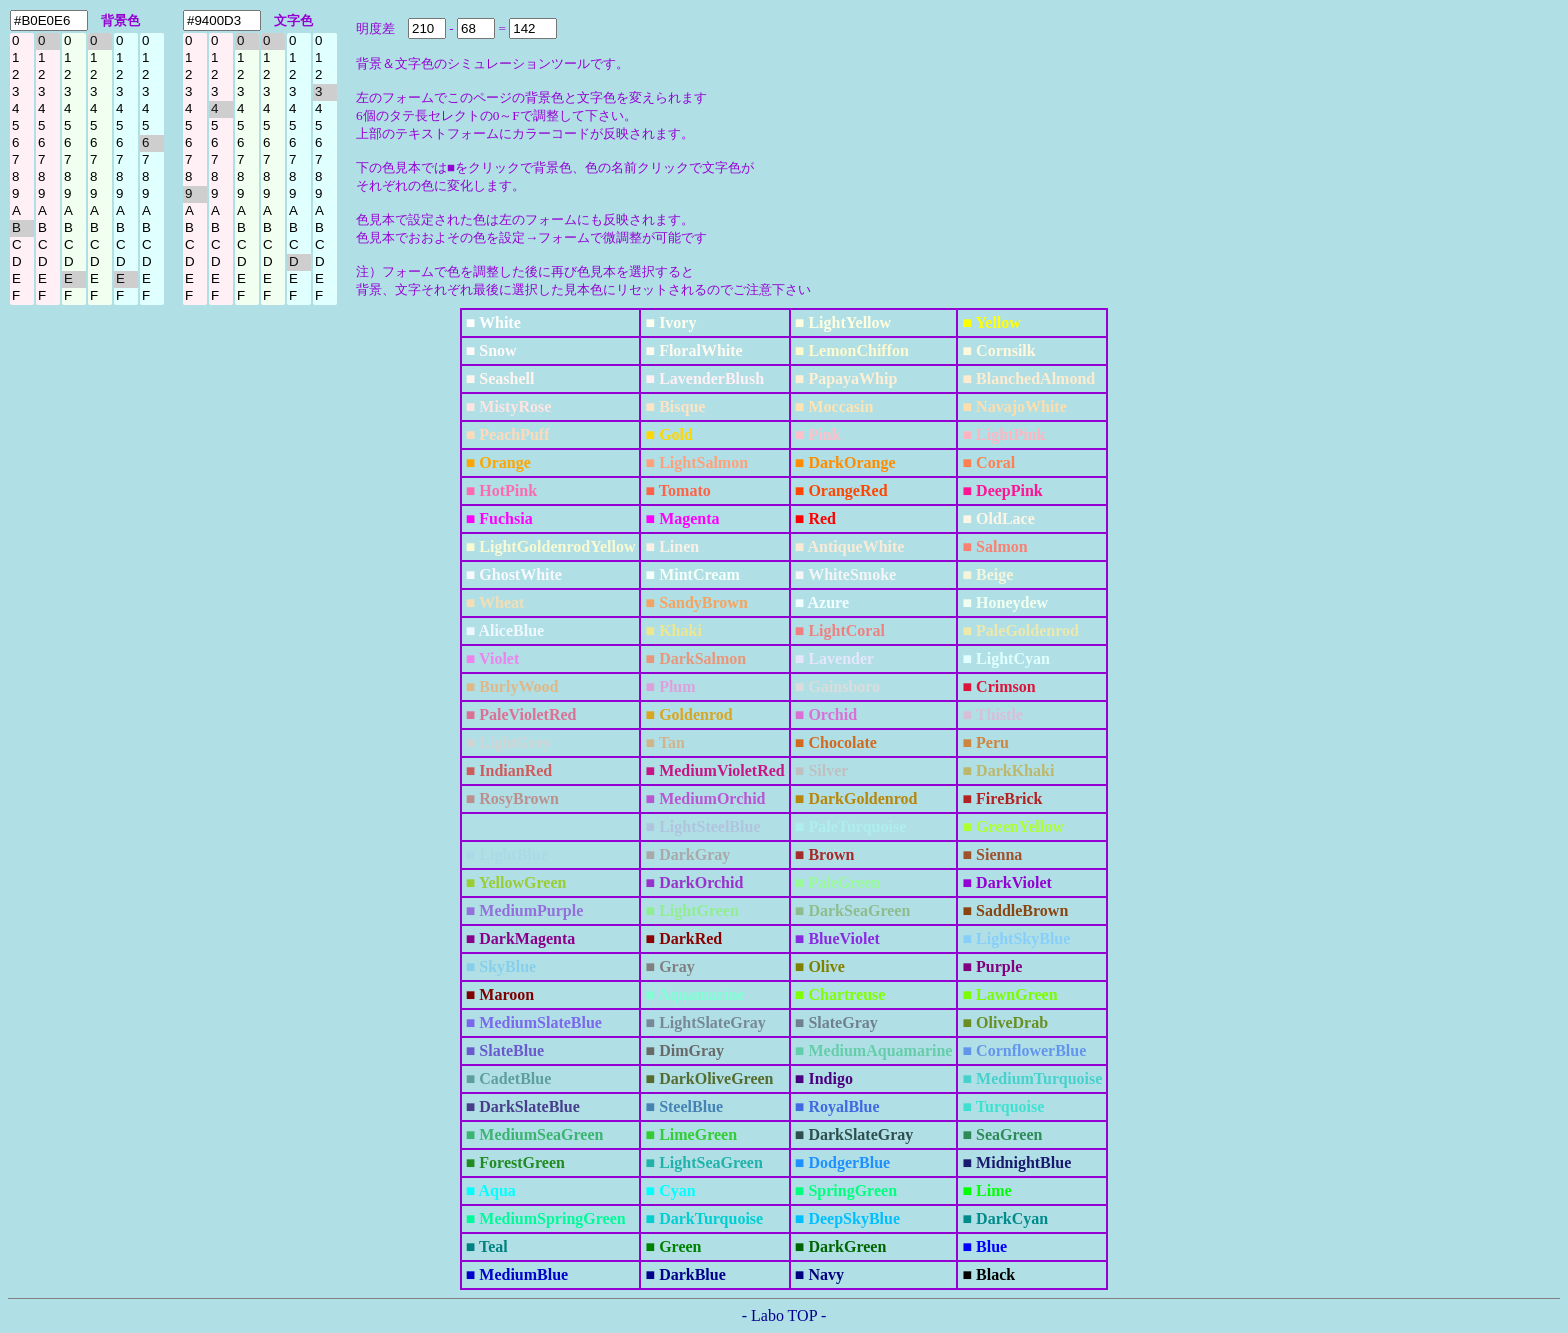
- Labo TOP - (784, 1315)
